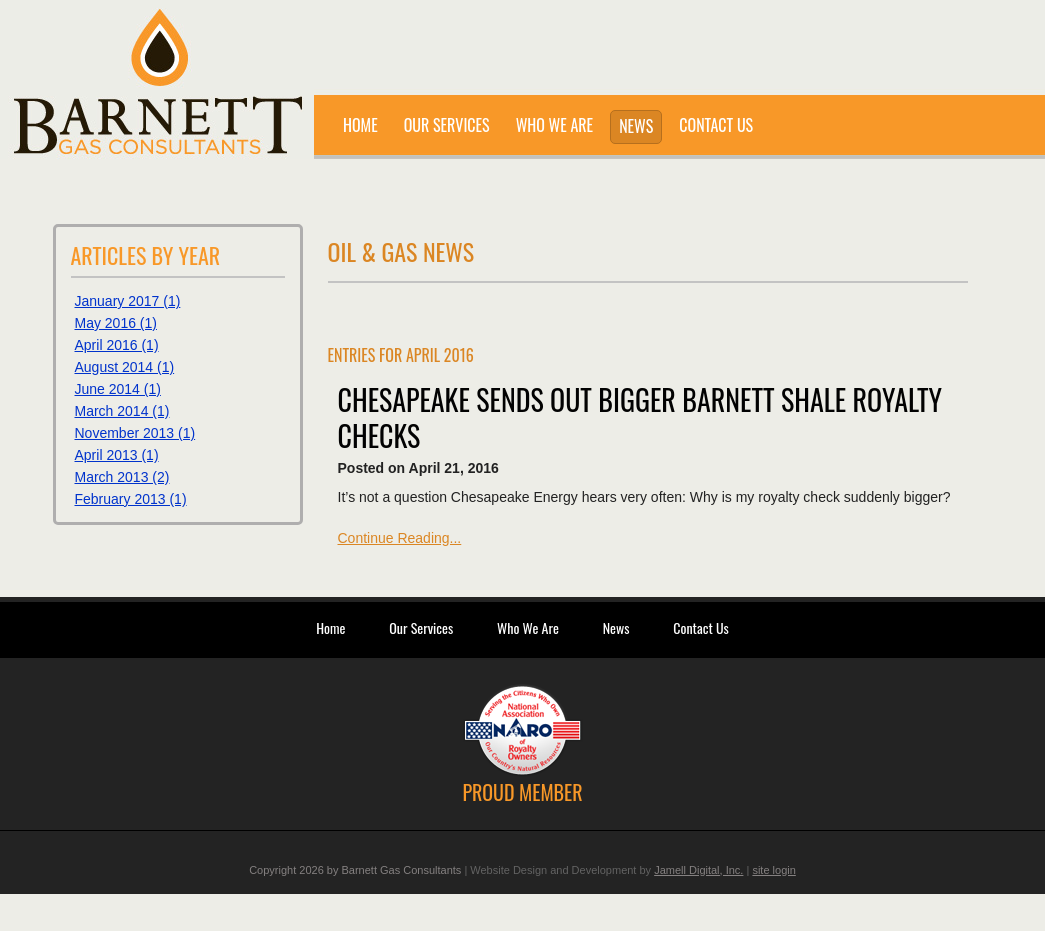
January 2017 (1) (128, 301)
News (616, 627)
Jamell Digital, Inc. (698, 870)
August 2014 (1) (125, 367)
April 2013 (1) (117, 455)
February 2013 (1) (131, 499)
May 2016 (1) (116, 323)
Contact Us (700, 627)
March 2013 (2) (122, 477)
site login (773, 870)
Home (330, 627)
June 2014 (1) (118, 389)
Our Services (421, 627)
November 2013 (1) (135, 433)
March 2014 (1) (122, 411)
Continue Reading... (400, 538)
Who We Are (528, 627)
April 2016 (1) (117, 345)
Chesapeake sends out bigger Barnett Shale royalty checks (640, 417)
